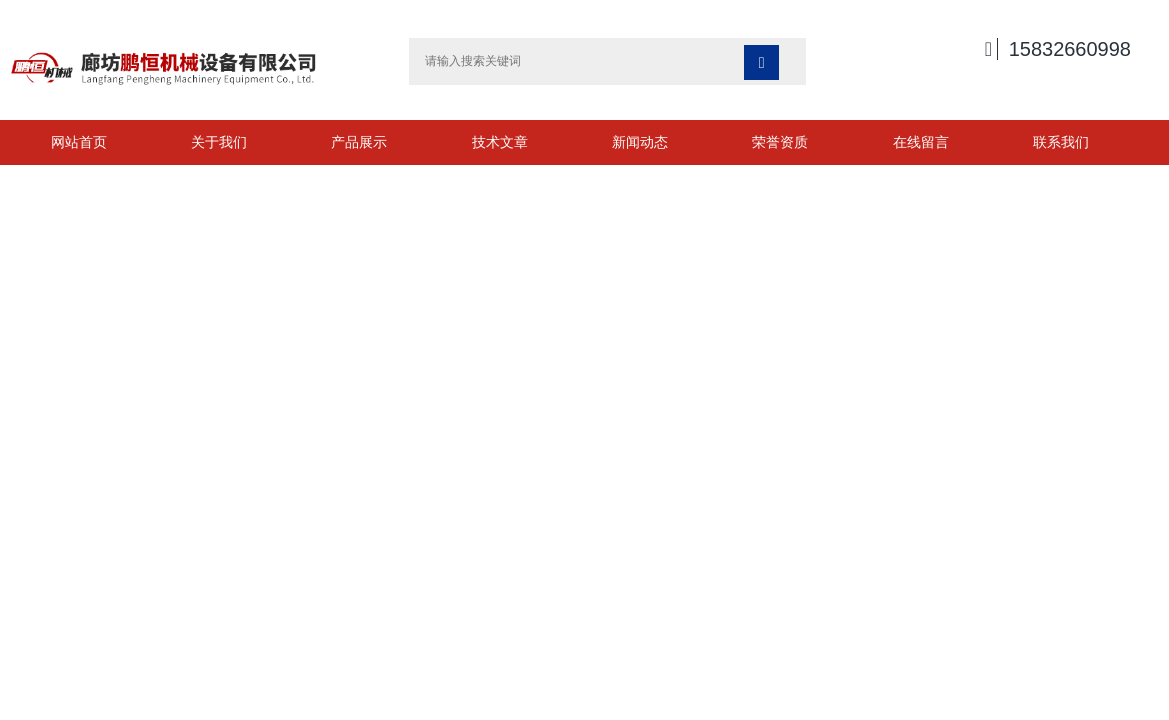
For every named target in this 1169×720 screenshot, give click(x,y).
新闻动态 (640, 142)
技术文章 (500, 142)
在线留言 (921, 142)
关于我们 (219, 142)
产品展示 (359, 142)
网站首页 (79, 142)
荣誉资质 (780, 142)
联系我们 (1061, 142)
